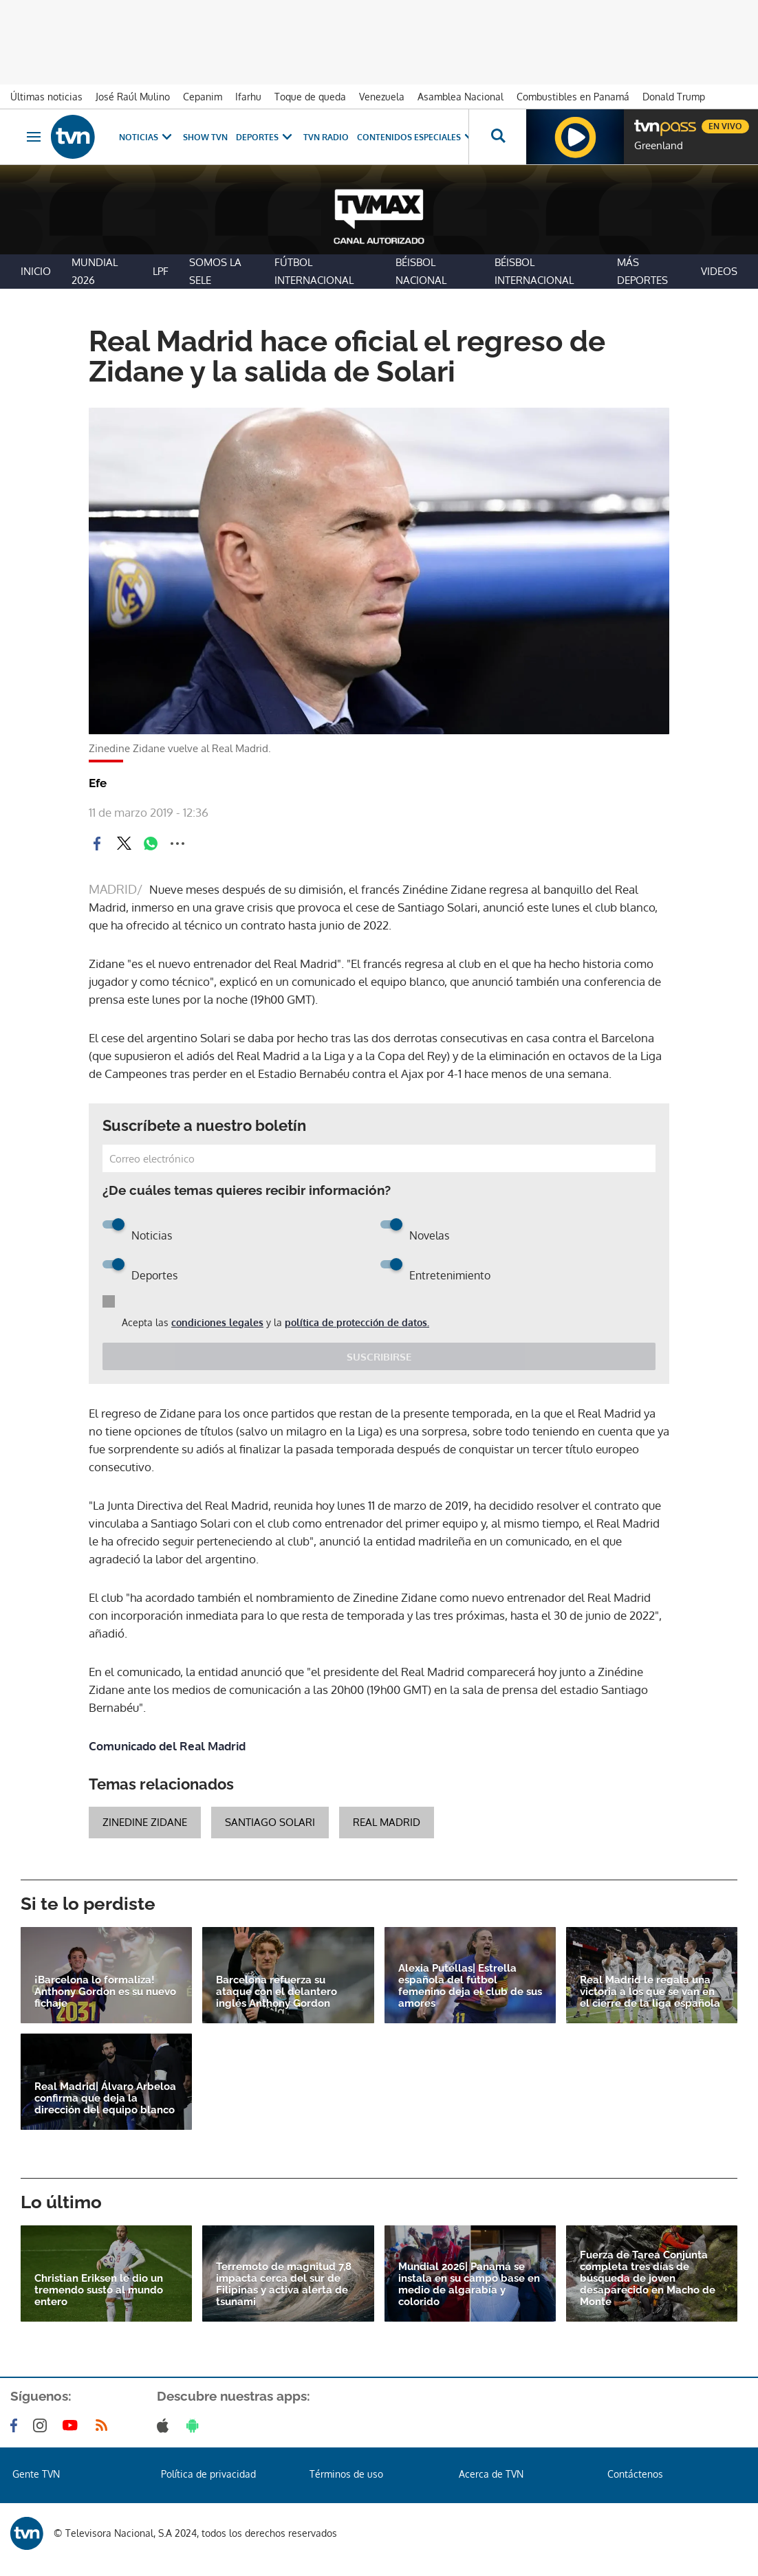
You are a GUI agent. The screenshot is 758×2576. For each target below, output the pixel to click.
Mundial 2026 (95, 271)
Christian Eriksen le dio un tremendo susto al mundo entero (98, 2290)
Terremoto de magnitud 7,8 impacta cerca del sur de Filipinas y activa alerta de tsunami (283, 2284)
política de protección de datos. (357, 1322)
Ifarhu (248, 96)
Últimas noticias (46, 96)
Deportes (265, 137)
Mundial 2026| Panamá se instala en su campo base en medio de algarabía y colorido (469, 2284)
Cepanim (202, 96)
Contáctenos (635, 2474)
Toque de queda (310, 96)
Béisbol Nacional (421, 271)
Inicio (36, 271)
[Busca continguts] (497, 136)
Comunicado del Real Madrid (167, 1746)
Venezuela (381, 96)
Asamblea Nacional (460, 96)
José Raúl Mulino (133, 96)
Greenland (658, 146)
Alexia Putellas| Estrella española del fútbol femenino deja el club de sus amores (470, 1986)
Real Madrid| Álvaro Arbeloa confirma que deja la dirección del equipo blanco (105, 2098)
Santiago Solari (270, 1822)
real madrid (386, 1822)
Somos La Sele (215, 271)
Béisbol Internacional (534, 271)
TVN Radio (326, 137)
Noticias (147, 137)
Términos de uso (346, 2474)
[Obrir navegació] (33, 137)
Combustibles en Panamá (573, 96)
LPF (161, 271)
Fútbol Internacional (314, 271)
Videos (719, 271)
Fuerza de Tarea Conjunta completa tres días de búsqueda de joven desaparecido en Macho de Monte (647, 2278)
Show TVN (205, 137)
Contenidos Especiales (417, 137)
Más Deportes (642, 271)
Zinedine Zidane (144, 1822)
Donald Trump (673, 96)
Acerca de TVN (491, 2474)
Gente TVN (36, 2474)
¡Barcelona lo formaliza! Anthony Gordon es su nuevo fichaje (105, 1992)
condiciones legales (217, 1322)
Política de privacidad (208, 2474)
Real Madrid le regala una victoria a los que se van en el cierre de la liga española (650, 1992)
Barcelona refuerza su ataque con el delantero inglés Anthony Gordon (276, 1992)
